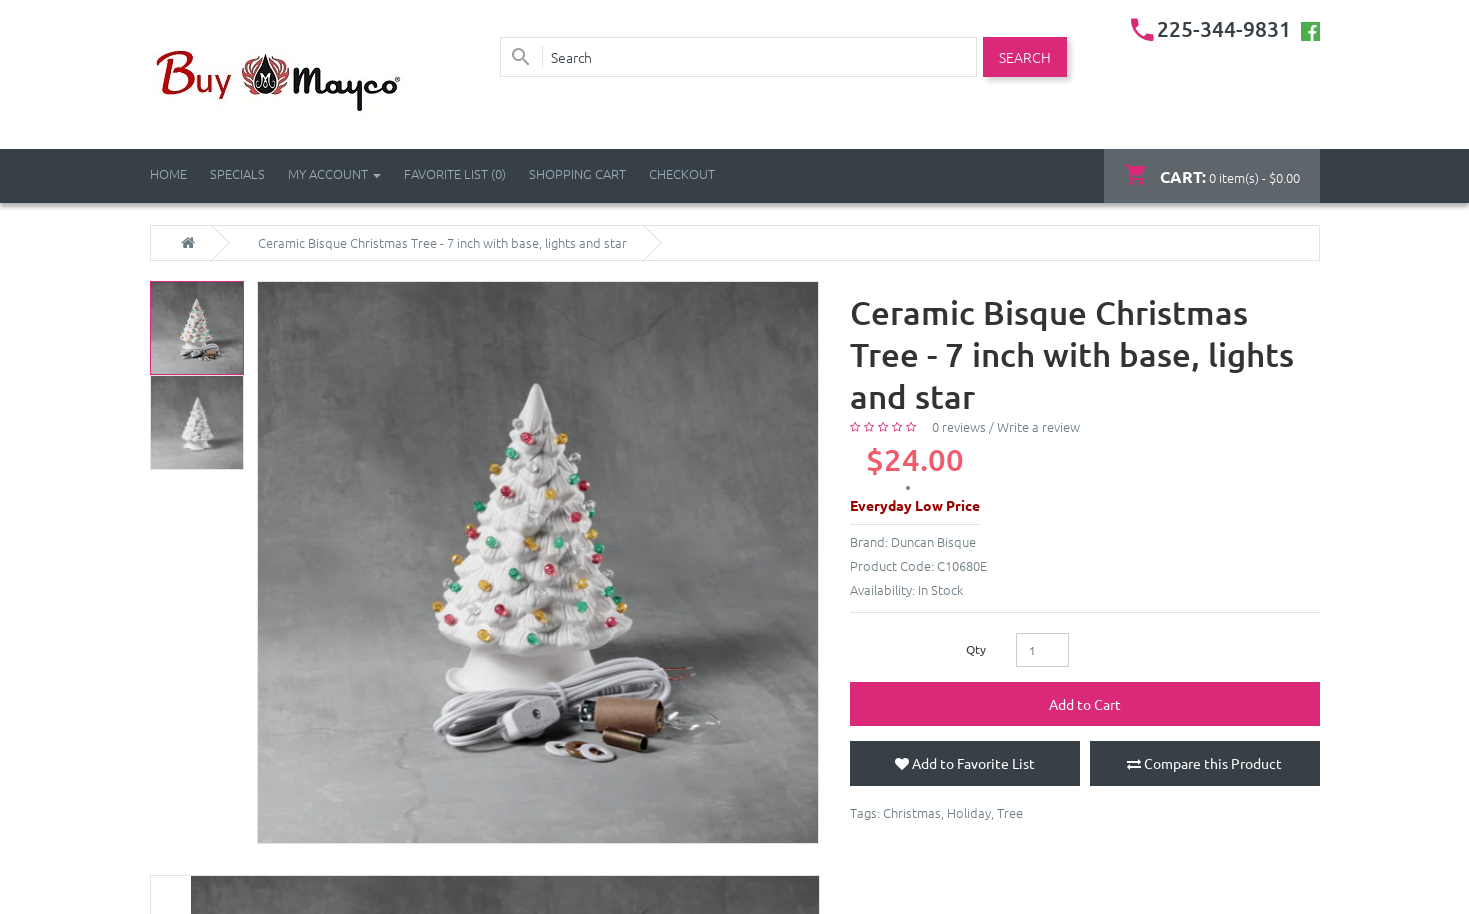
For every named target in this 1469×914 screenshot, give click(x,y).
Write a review (1038, 426)
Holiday (969, 812)
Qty (976, 649)
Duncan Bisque (933, 541)
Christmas (912, 812)
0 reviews (959, 426)
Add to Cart (1085, 704)
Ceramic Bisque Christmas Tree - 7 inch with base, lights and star (442, 243)
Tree (1010, 812)
